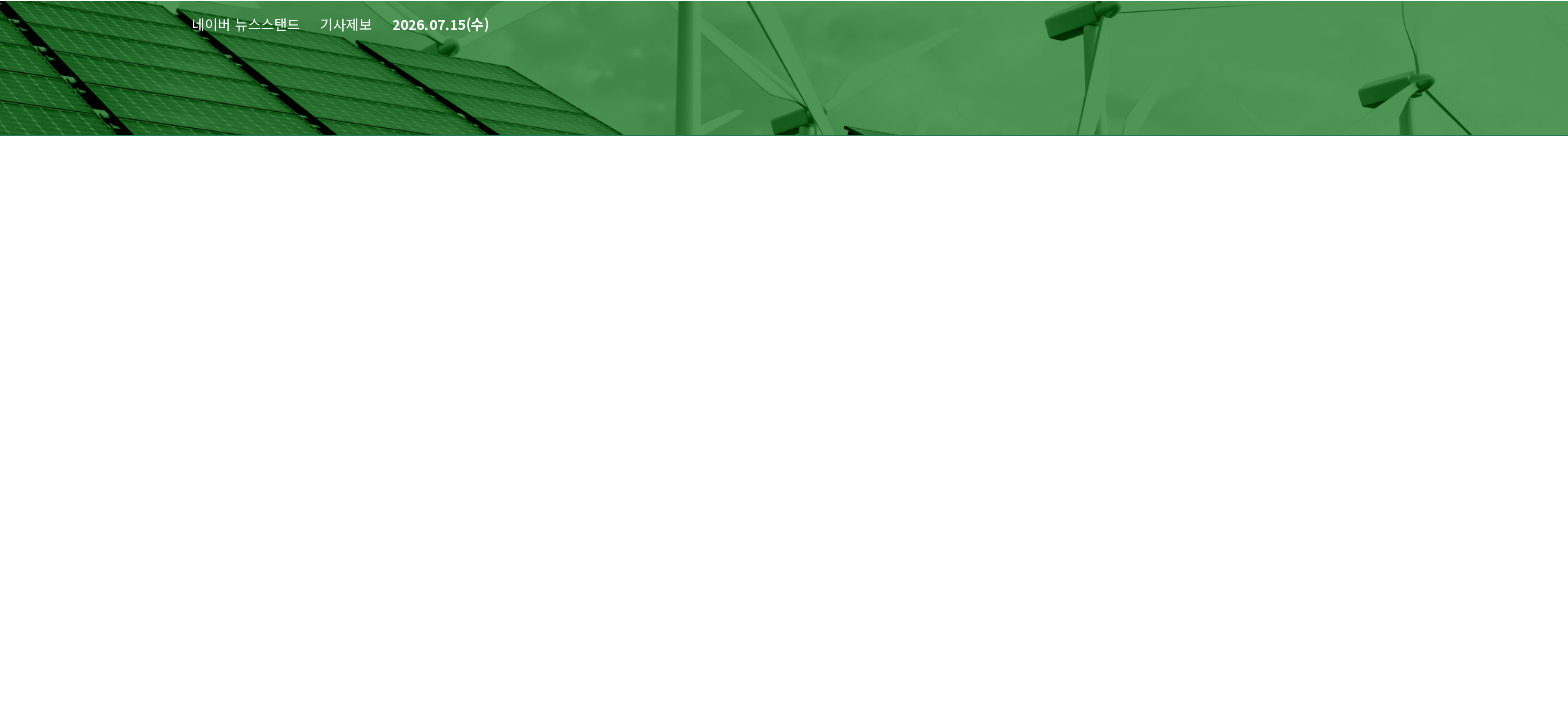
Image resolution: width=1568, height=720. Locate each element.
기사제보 (346, 24)
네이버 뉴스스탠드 (246, 24)
